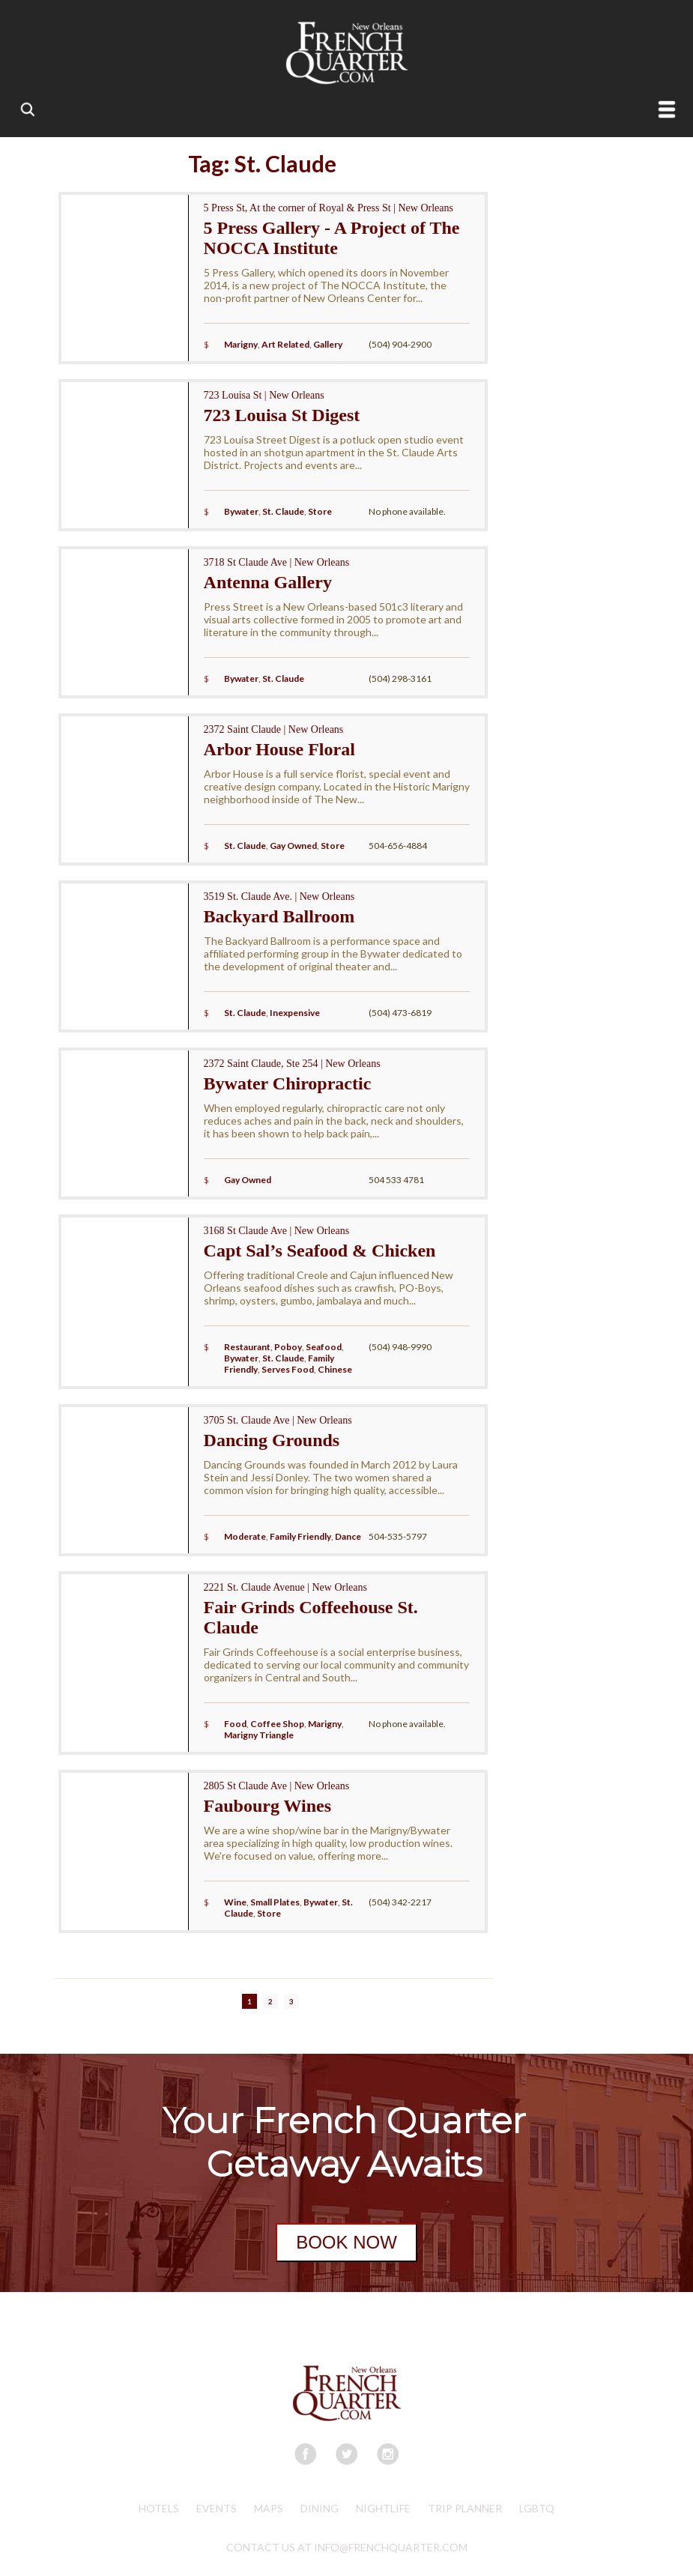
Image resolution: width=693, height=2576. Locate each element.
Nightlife (383, 2508)
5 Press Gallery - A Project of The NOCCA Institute (332, 238)
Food (235, 1723)
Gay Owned (293, 845)
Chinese (335, 1369)
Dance (348, 1536)
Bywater (241, 511)
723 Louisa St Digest (282, 415)
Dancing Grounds (272, 1440)
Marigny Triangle (259, 1735)
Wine (235, 1902)
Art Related (285, 344)
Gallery (327, 344)
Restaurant (247, 1346)
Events (216, 2508)
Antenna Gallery (268, 582)
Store (320, 511)
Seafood (324, 1346)
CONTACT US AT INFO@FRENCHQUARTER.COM (346, 2547)
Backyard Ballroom (279, 916)
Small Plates (275, 1902)
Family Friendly (300, 1536)
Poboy (288, 1346)
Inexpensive (295, 1012)
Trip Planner (465, 2508)
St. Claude (283, 511)
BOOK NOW (346, 2242)
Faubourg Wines (268, 1805)
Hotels (159, 2508)
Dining (319, 2508)
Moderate (245, 1536)
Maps (268, 2508)
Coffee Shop (277, 1723)
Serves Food (287, 1369)
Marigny (241, 344)
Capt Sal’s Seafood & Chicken (320, 1250)
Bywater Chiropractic (288, 1083)
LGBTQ (536, 2508)
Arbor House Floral (279, 749)
